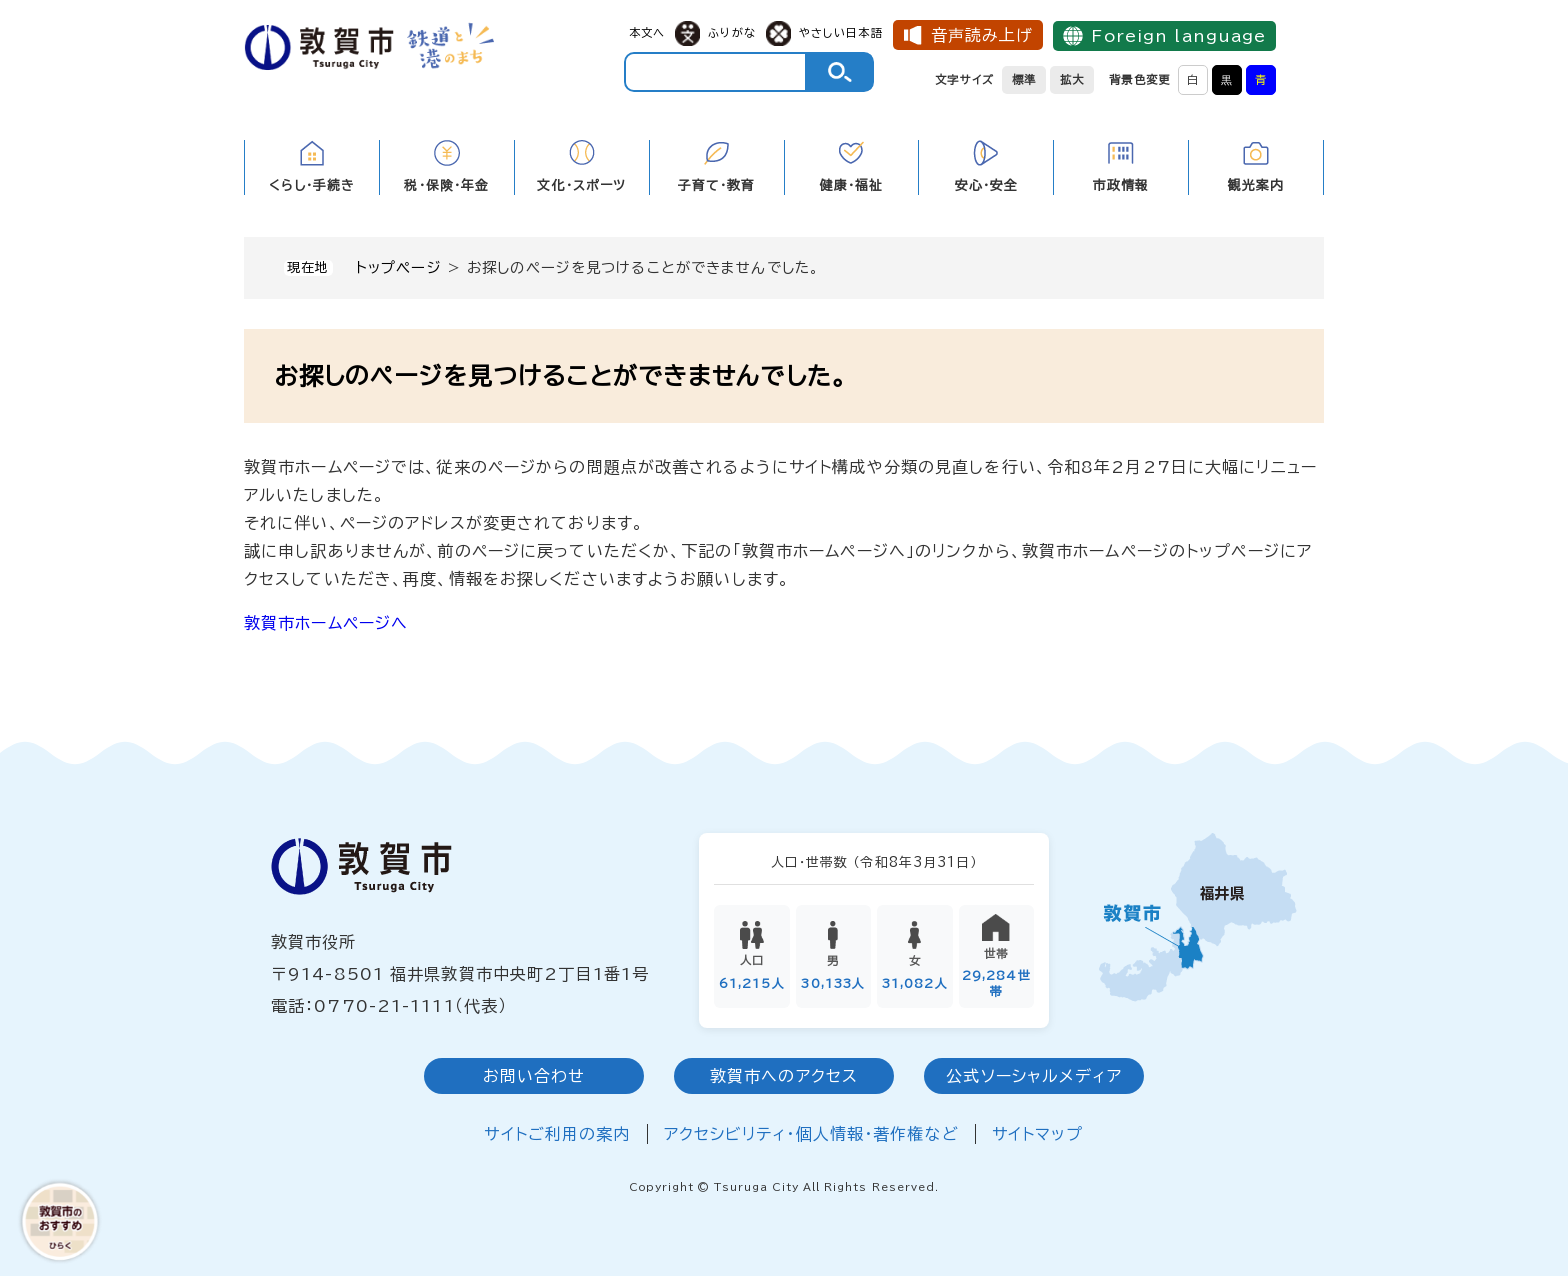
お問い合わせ (534, 1079)
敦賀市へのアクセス (784, 1079)
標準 (1024, 79)
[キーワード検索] (715, 72)
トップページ (399, 267)
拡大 (1072, 79)
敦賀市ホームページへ (326, 623)
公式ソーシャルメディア (1033, 1079)
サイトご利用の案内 (557, 1137)
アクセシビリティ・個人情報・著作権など (811, 1137)
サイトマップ (1038, 1137)
